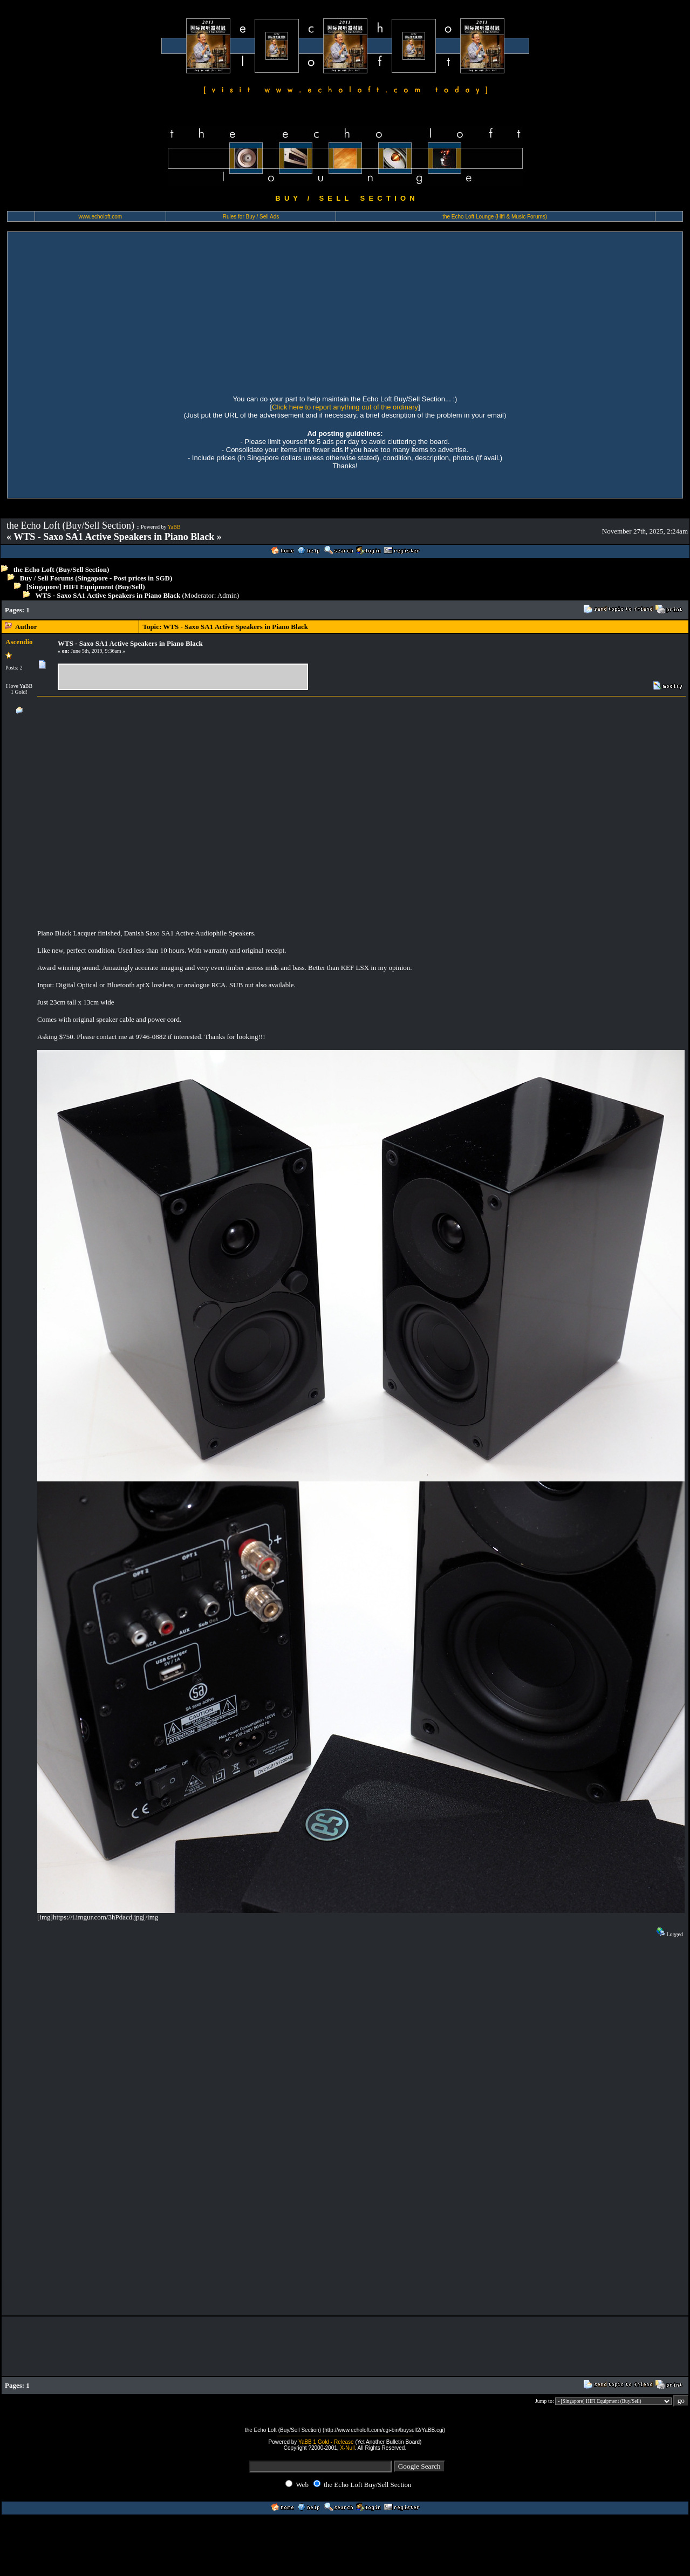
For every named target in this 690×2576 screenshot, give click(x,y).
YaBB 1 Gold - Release (326, 2442)
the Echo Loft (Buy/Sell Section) (61, 569)
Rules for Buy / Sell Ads (251, 217)
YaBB (174, 527)
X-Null (347, 2448)
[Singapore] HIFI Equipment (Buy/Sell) (85, 587)
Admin (227, 595)
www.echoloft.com (100, 217)
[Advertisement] (108, 311)
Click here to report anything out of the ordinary (345, 407)
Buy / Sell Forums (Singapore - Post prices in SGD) (96, 578)
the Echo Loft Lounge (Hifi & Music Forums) (494, 217)
